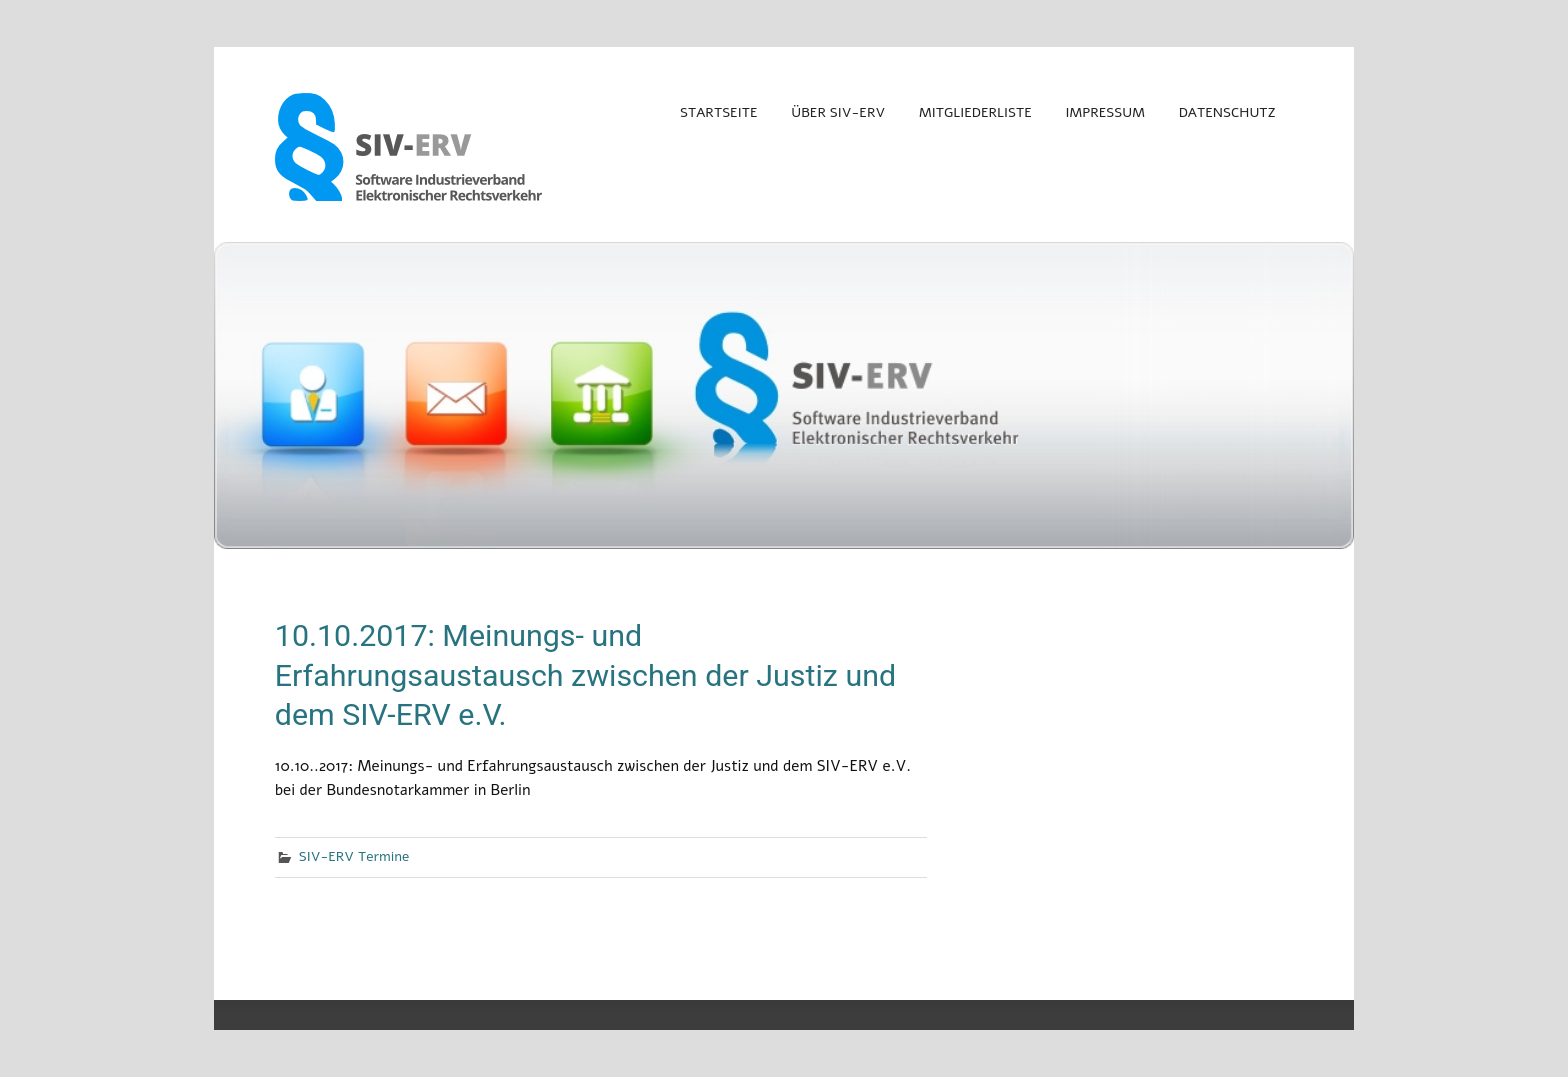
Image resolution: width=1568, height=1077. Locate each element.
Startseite (718, 112)
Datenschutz (1227, 112)
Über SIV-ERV (838, 112)
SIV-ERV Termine (354, 856)
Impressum (1105, 112)
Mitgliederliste (975, 112)
